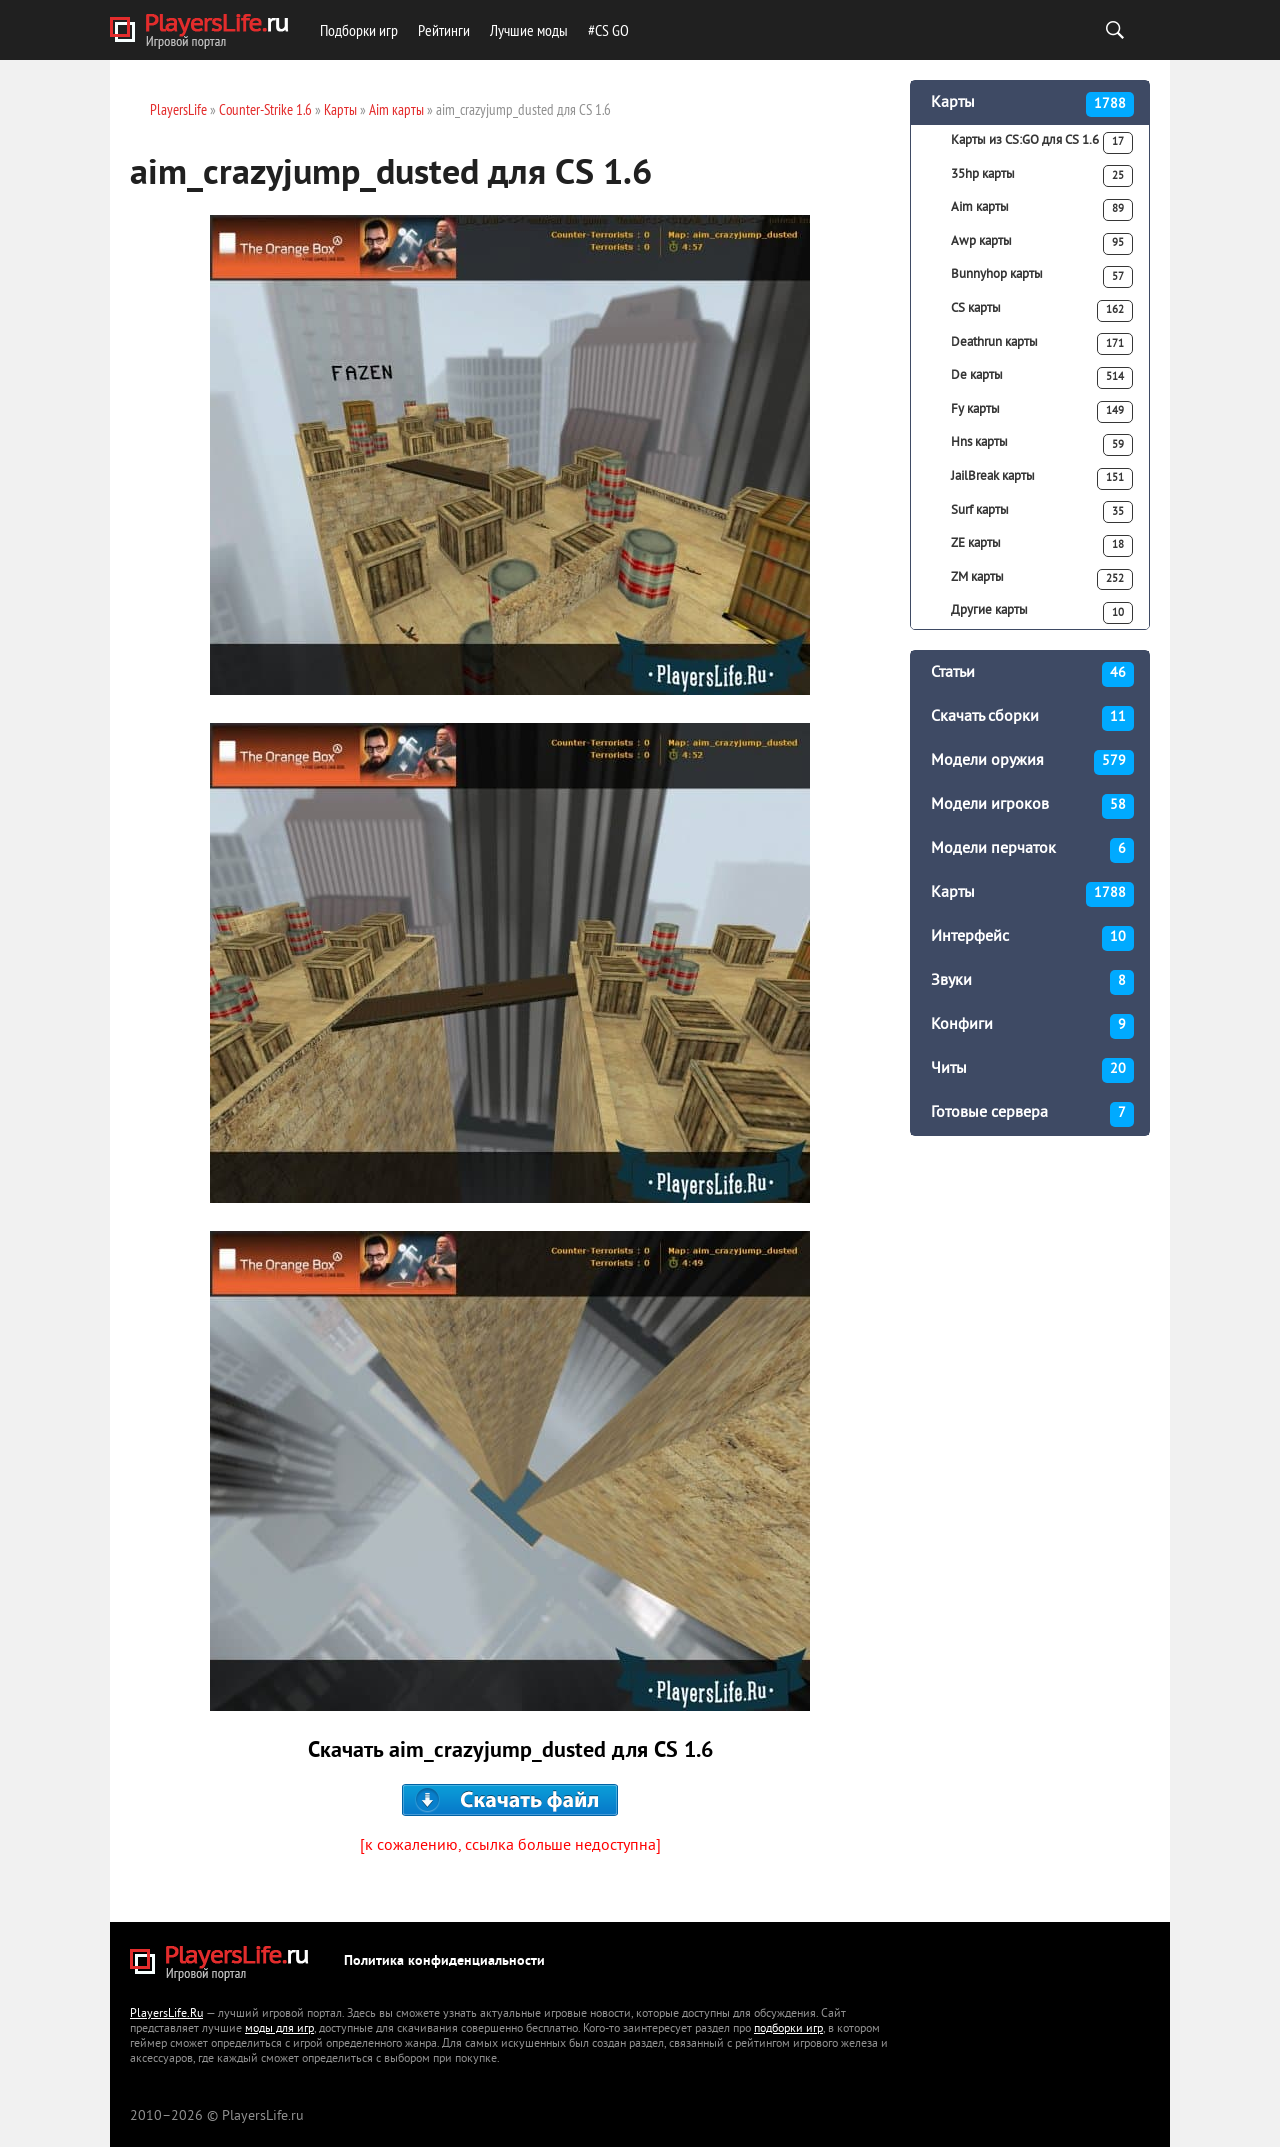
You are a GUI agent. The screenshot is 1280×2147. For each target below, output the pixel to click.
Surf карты (1042, 512)
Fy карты (1042, 412)
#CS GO (608, 30)
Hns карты (1042, 445)
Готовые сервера (1032, 1114)
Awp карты (1042, 244)
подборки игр (788, 2029)
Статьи (1032, 674)
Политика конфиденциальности (444, 1961)
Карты (1032, 104)
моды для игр (279, 2029)
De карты (1042, 378)
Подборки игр (359, 30)
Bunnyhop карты (1042, 277)
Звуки (1032, 982)
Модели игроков (1032, 806)
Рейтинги (444, 30)
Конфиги (1032, 1026)
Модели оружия (1032, 762)
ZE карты (1042, 546)
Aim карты (1042, 210)
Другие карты (1042, 613)
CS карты (1042, 311)
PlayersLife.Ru (166, 2014)
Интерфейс (1032, 938)
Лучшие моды (529, 30)
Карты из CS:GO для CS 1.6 (1042, 143)
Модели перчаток (1032, 850)
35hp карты (1042, 176)
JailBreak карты (1042, 479)
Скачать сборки (1032, 718)
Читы (1032, 1070)
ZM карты (1042, 580)
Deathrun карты (1042, 344)
